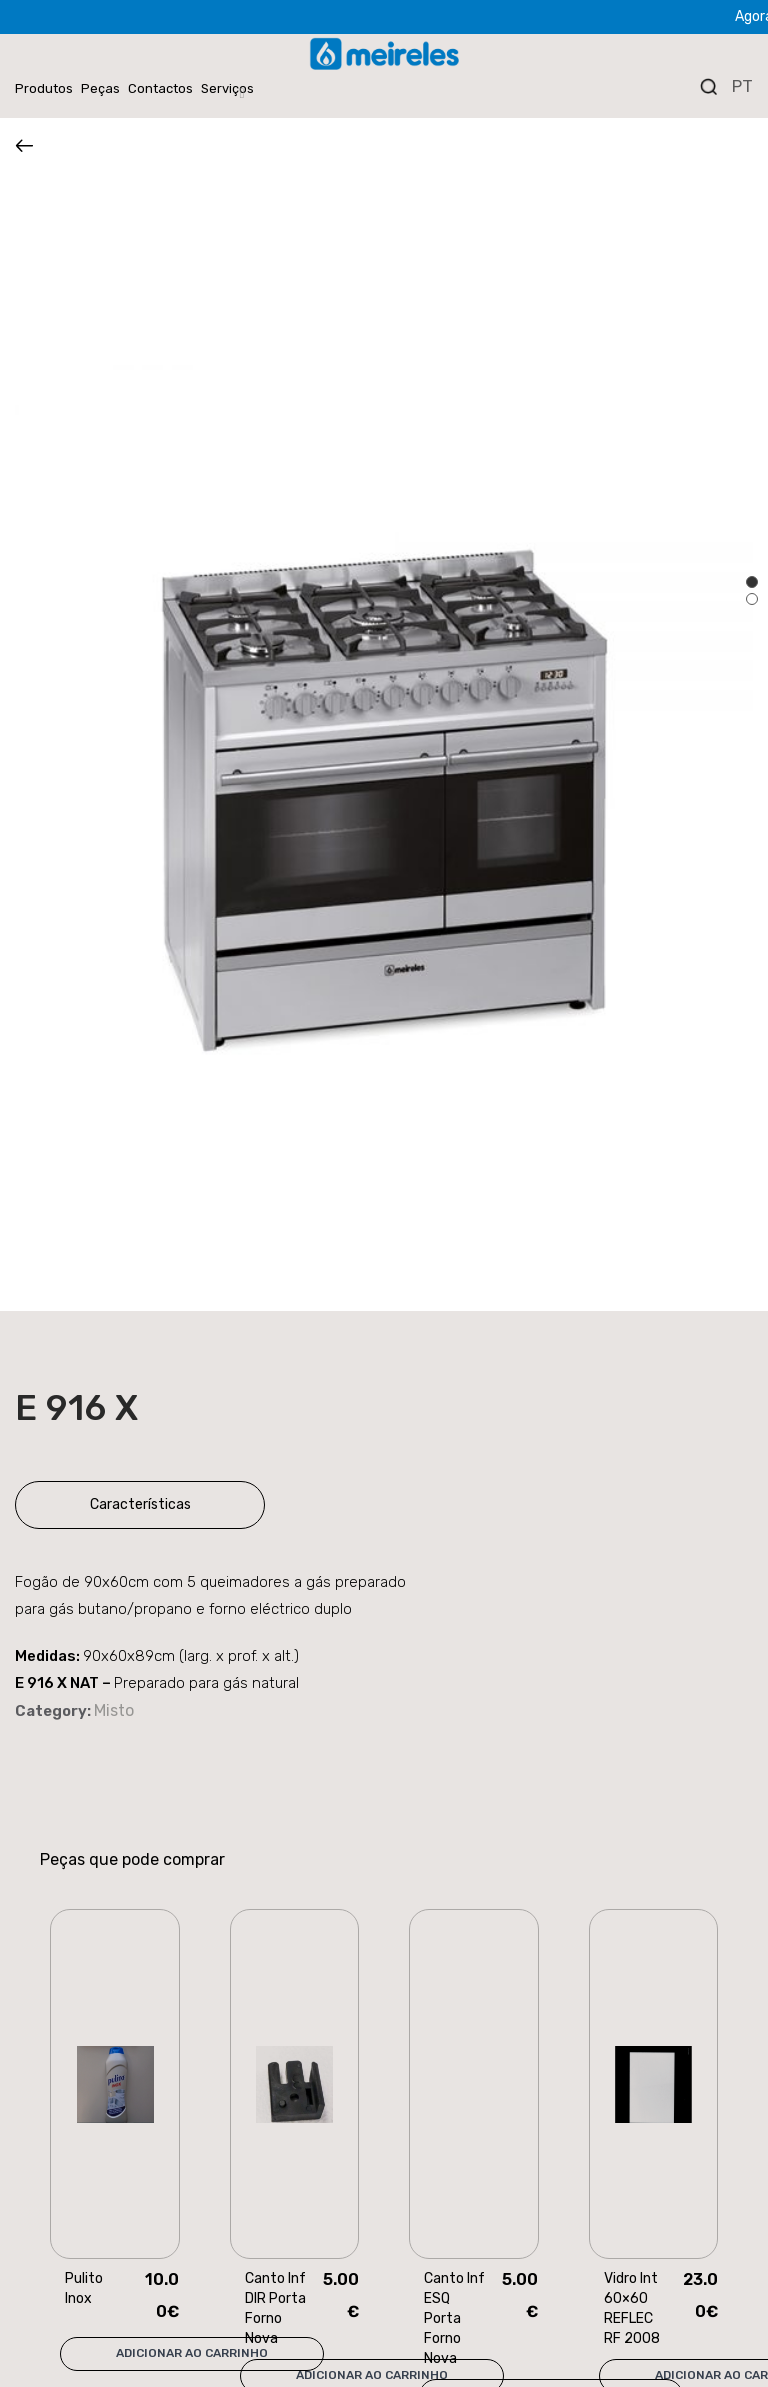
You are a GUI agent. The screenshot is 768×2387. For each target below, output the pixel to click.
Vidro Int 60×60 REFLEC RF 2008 (632, 2308)
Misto (114, 1710)
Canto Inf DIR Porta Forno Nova (275, 2308)
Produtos (44, 88)
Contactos (160, 88)
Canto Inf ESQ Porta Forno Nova (454, 2318)
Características (140, 1504)
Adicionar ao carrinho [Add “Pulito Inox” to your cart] (192, 2353)
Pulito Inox (84, 2288)
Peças (100, 88)
